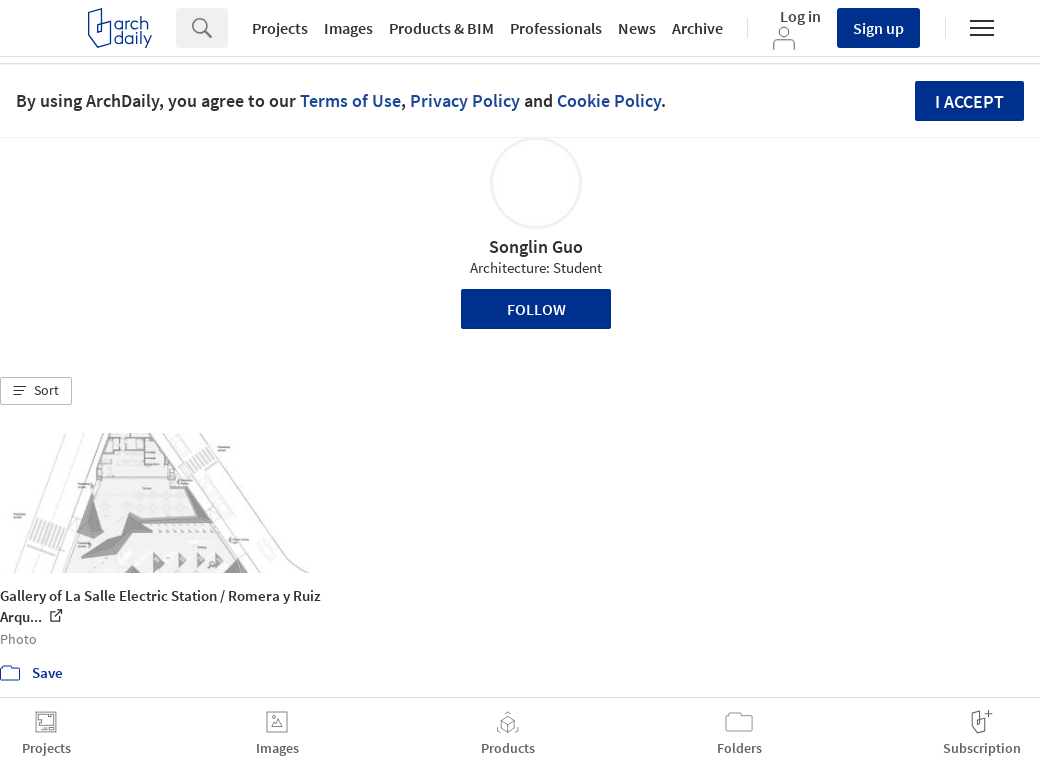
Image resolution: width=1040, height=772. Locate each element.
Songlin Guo (536, 246)
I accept (969, 101)
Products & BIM (441, 28)
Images (348, 28)
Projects (280, 28)
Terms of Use (350, 100)
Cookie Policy (609, 100)
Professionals (556, 28)
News (637, 28)
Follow (536, 309)
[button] (36, 391)
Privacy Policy (465, 100)
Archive (697, 28)
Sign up (878, 28)
